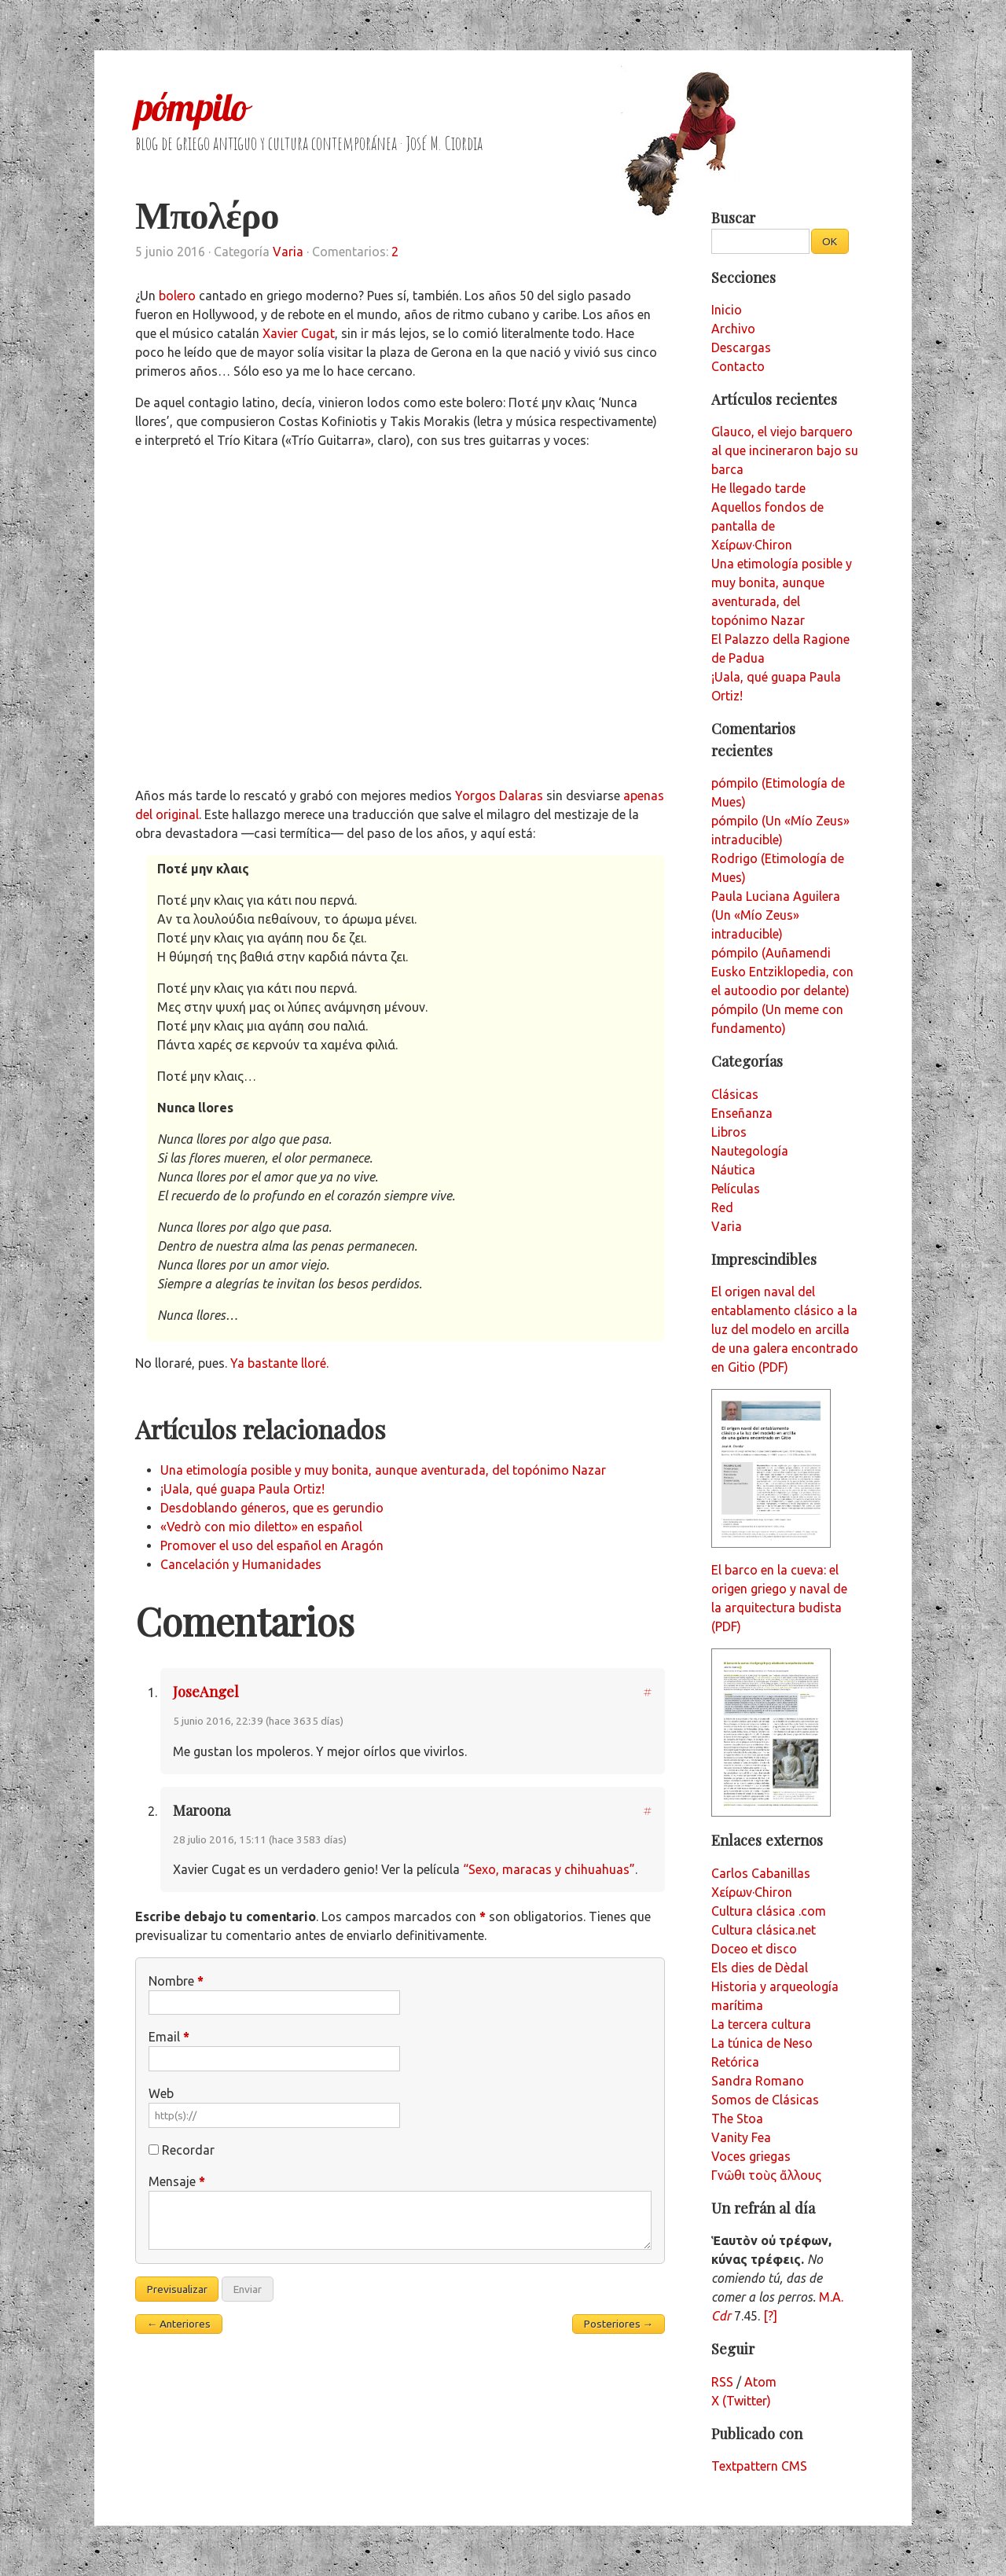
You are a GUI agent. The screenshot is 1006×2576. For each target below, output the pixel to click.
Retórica (735, 2062)
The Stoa (737, 2118)
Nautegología (749, 1151)
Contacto (738, 366)
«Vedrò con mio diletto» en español (261, 1527)
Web (161, 2093)
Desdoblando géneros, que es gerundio (272, 1508)
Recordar (188, 2150)
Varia (288, 251)
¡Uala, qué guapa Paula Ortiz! (242, 1489)
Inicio (726, 310)
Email (169, 2037)
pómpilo (191, 106)
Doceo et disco (754, 1949)
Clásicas (734, 1094)
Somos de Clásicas (765, 2100)
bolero (177, 295)
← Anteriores (179, 2323)
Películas (735, 1188)
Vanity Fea (741, 2137)
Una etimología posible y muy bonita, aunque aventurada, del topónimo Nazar (383, 1470)
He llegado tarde (758, 488)
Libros (729, 1132)
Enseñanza (742, 1113)
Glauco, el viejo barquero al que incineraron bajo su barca (784, 450)
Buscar (733, 217)
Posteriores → (619, 2323)
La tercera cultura (761, 2024)
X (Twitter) (741, 2401)
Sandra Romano (757, 2081)
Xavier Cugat (299, 333)
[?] (770, 2316)
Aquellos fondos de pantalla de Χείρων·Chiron (767, 526)
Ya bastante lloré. (279, 1363)
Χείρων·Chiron (751, 1892)
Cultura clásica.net (763, 1930)
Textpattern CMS (759, 2466)
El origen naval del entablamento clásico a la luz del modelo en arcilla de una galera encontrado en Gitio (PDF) (784, 1329)
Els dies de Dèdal (759, 1967)
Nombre (176, 1981)
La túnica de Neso (762, 2043)
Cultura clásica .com (768, 1911)
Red (722, 1207)
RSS (722, 2382)
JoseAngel (206, 1691)
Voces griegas (751, 2156)
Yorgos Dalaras (499, 795)
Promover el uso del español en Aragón (272, 1545)
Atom (760, 2382)
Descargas (741, 347)
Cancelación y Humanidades (240, 1564)
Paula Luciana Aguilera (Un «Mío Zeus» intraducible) (775, 915)
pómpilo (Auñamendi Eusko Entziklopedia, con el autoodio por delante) (782, 972)
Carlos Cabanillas (760, 1873)
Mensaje (177, 2181)
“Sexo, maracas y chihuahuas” (549, 1869)
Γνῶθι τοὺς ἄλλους (766, 2175)
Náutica (733, 1170)
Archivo (733, 329)
